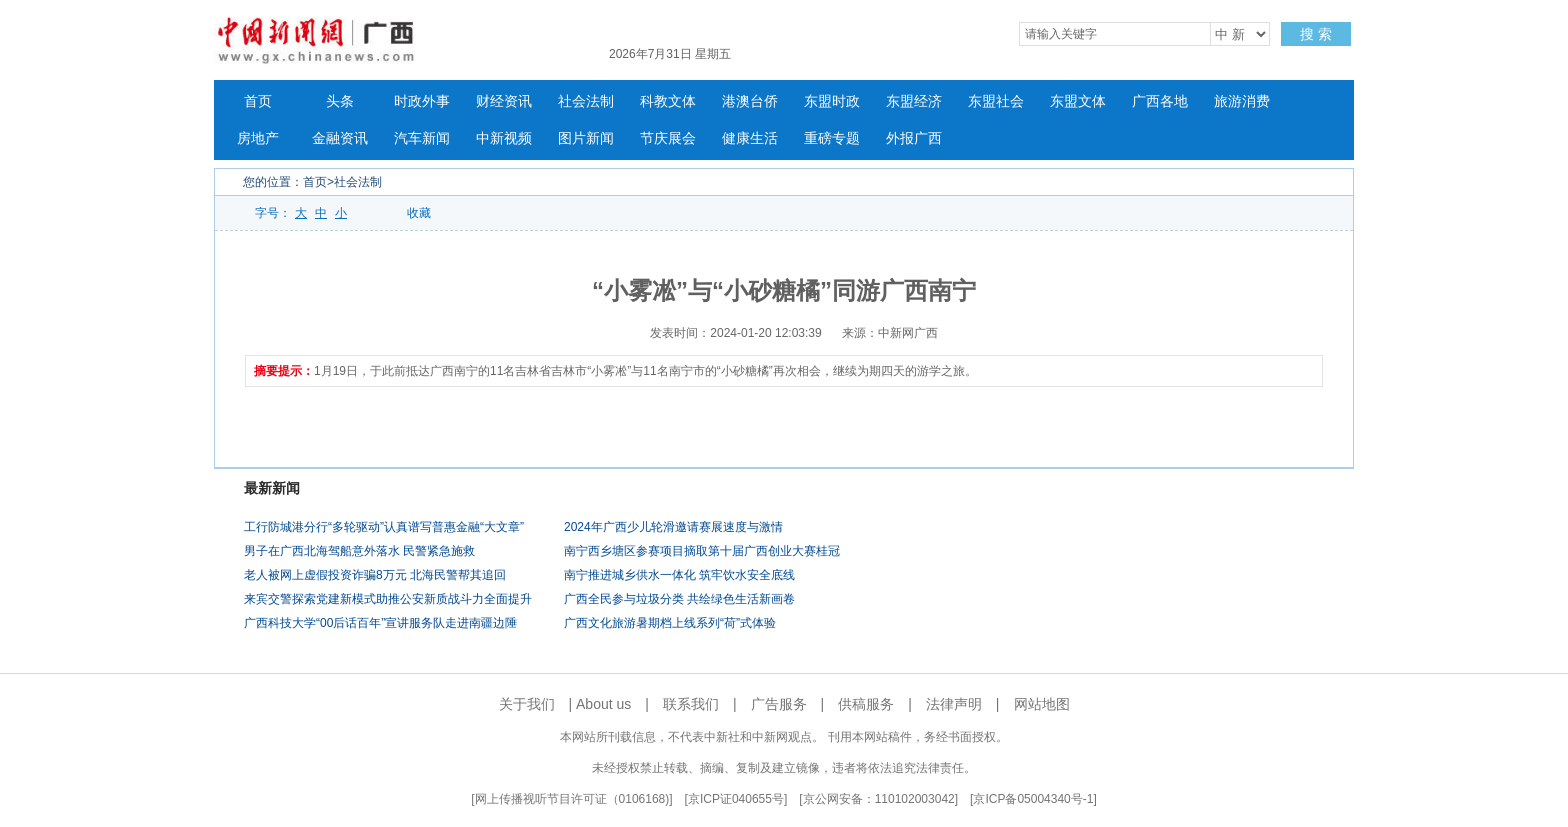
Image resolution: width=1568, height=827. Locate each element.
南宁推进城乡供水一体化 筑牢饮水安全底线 (679, 575)
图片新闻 (586, 138)
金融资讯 (340, 138)
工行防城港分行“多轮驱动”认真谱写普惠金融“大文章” (384, 527)
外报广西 (914, 138)
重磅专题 (832, 138)
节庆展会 (668, 138)
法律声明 (954, 704)
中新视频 (504, 138)
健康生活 (750, 138)
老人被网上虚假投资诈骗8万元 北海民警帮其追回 (375, 575)
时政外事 (422, 101)
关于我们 (527, 704)
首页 (258, 101)
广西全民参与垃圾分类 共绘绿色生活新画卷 (679, 599)
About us (603, 704)
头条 (340, 101)
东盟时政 (832, 101)
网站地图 (1042, 704)
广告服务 (779, 704)
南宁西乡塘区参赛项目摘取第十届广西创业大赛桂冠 (702, 551)
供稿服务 (866, 704)
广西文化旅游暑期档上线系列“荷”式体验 (670, 623)
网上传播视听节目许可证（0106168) (572, 799)
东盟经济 (914, 101)
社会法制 (586, 101)
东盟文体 (1078, 101)
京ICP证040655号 (736, 799)
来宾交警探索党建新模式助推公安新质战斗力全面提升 (388, 599)
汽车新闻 (422, 138)
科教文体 (668, 101)
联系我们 (691, 704)
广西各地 (1160, 101)
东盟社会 (996, 101)
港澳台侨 (750, 101)
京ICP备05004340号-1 (1033, 799)
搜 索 (1316, 34)
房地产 (258, 138)
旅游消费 (1242, 101)
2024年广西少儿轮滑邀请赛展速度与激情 (673, 527)
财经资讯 (504, 101)
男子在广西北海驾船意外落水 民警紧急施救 (359, 551)
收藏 (419, 213)
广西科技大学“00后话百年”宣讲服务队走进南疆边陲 (380, 623)
